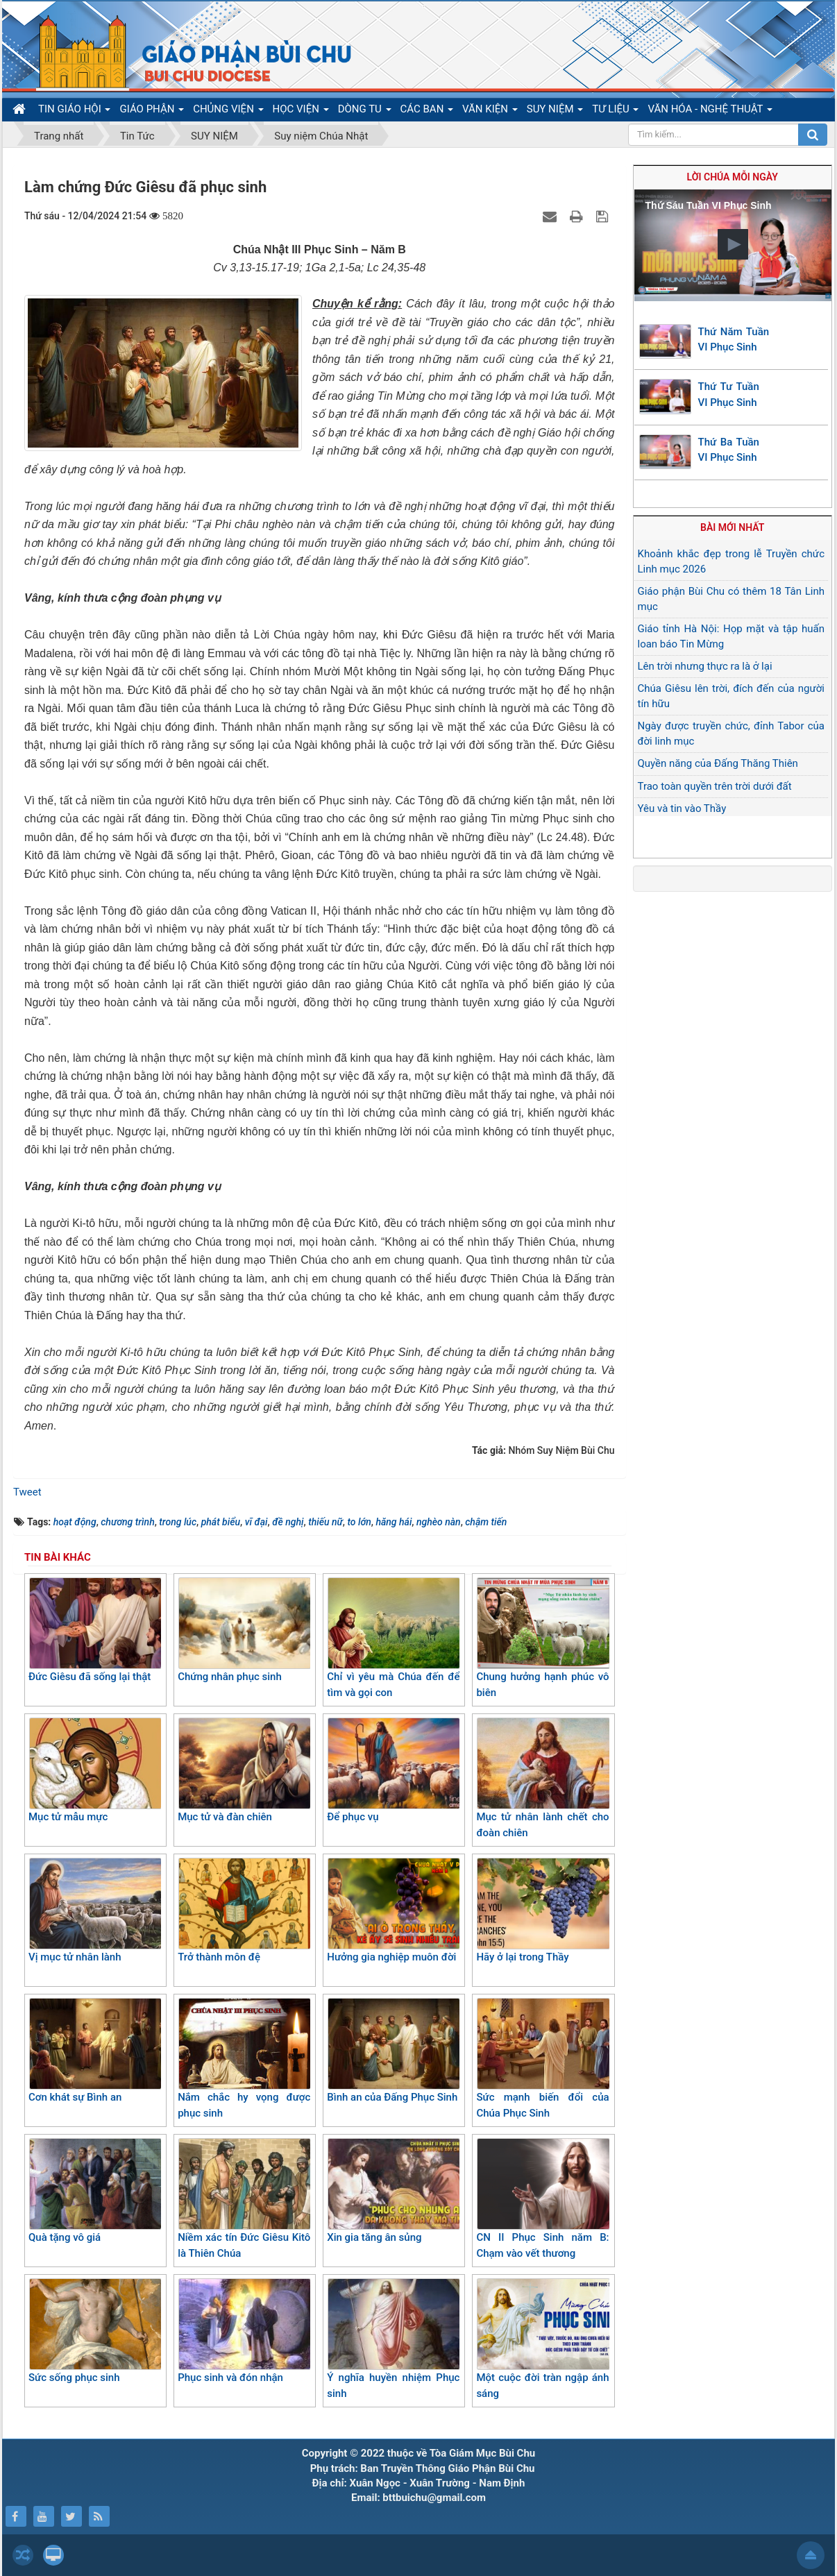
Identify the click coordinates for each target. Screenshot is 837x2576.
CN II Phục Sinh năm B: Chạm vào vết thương (542, 2199)
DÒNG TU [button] (364, 112)
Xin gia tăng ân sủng (393, 2191)
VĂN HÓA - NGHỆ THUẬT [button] (710, 112)
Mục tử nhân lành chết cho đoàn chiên (542, 1778)
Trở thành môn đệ (244, 1910)
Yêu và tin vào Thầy (682, 808)
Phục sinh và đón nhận (244, 2331)
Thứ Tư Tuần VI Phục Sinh (728, 394)
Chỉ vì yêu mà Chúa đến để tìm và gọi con (393, 1638)
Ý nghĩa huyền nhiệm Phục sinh (393, 2339)
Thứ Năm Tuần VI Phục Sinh (734, 339)
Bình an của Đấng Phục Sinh (393, 2050)
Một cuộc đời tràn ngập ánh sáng (542, 2339)
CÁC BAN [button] (427, 112)
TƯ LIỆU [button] (615, 112)
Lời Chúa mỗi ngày (732, 177)
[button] (733, 244)
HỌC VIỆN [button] (301, 112)
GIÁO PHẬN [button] (151, 112)
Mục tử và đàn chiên (244, 1770)
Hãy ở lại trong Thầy (542, 1910)
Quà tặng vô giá (94, 2191)
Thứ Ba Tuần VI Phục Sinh (728, 450)
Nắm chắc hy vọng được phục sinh (244, 2058)
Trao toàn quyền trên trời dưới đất (715, 786)
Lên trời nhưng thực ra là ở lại (705, 666)
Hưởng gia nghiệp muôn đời (393, 1910)
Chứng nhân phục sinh (244, 1630)
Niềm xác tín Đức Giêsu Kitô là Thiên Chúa (244, 2199)
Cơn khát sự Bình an (94, 2050)
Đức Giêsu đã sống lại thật (94, 1630)
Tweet (27, 1492)
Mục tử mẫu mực (94, 1770)
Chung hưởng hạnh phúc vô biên (542, 1638)
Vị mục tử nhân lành (94, 1910)
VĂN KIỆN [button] (490, 112)
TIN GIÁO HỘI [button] (74, 112)
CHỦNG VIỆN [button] (228, 112)
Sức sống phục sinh (94, 2331)
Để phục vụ (393, 1770)
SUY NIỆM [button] (555, 112)
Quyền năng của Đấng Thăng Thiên (718, 763)
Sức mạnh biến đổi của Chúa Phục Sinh (542, 2058)
